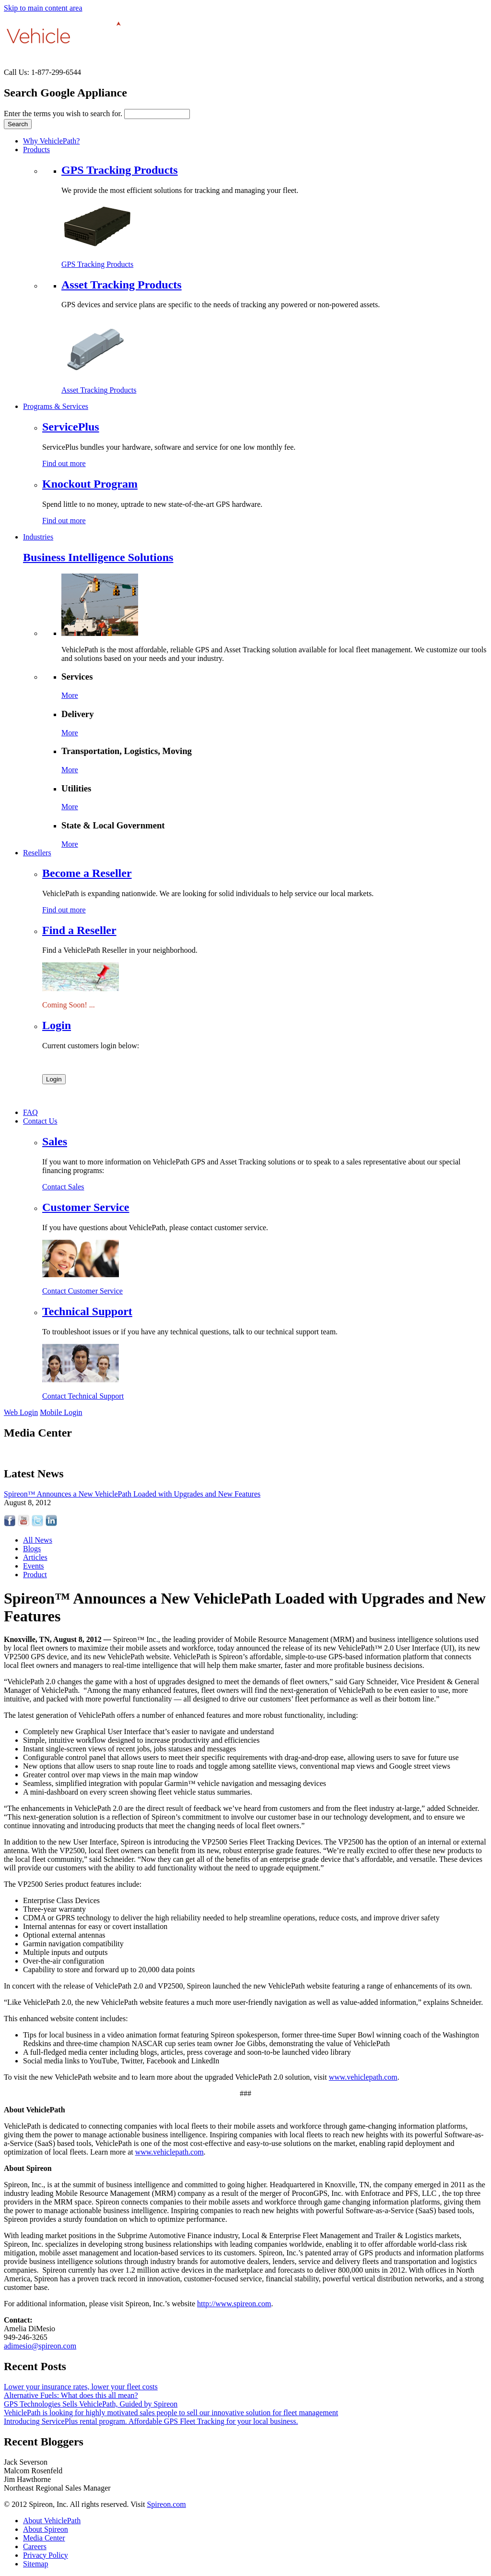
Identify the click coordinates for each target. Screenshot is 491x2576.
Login (56, 1025)
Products (36, 149)
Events (33, 1566)
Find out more (64, 463)
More (69, 695)
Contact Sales (63, 1187)
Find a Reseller (79, 930)
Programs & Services (55, 406)
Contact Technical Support (83, 1396)
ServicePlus (70, 426)
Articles (35, 1557)
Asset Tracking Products (121, 284)
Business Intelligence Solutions (98, 557)
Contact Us (40, 1121)
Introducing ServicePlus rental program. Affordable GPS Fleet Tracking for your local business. (151, 2421)
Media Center (44, 2538)
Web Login (21, 1412)
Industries (38, 537)
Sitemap (35, 2564)
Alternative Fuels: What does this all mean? (71, 2395)
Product (35, 1574)
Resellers (37, 853)
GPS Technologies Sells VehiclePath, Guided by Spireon (90, 2404)
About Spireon (45, 2529)
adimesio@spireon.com (40, 2346)
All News (37, 1540)
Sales (54, 1141)
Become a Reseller (87, 873)
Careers (35, 2546)
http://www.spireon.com (234, 2304)
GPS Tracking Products (119, 170)
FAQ (30, 1112)
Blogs (32, 1549)
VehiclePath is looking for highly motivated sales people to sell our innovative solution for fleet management (171, 2412)
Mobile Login (61, 1412)
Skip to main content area (43, 8)
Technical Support (87, 1311)
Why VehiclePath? (51, 141)
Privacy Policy (45, 2555)
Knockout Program (90, 484)
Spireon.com (166, 2504)
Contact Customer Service (82, 1291)
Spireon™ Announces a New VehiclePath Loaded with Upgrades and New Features (132, 1494)
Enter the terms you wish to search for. (64, 113)
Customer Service (85, 1207)
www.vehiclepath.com (363, 2077)
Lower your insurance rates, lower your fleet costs (81, 2387)
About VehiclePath (52, 2520)
